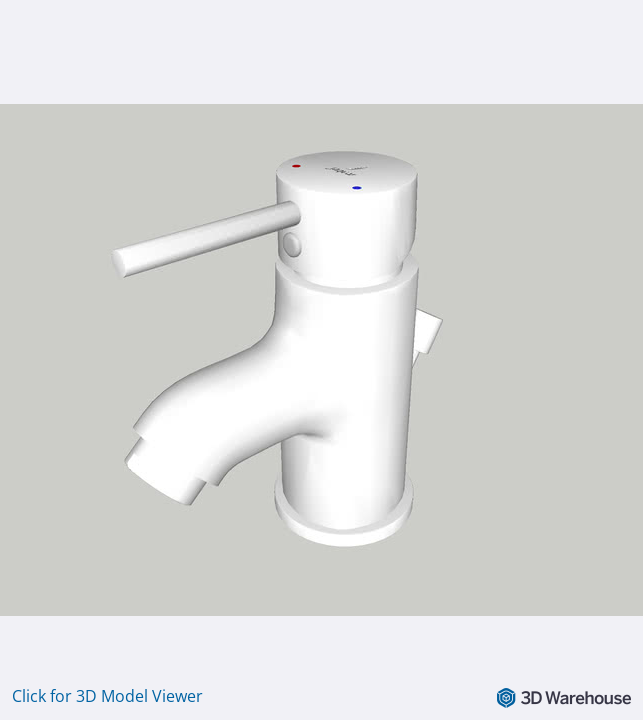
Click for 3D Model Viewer (107, 696)
